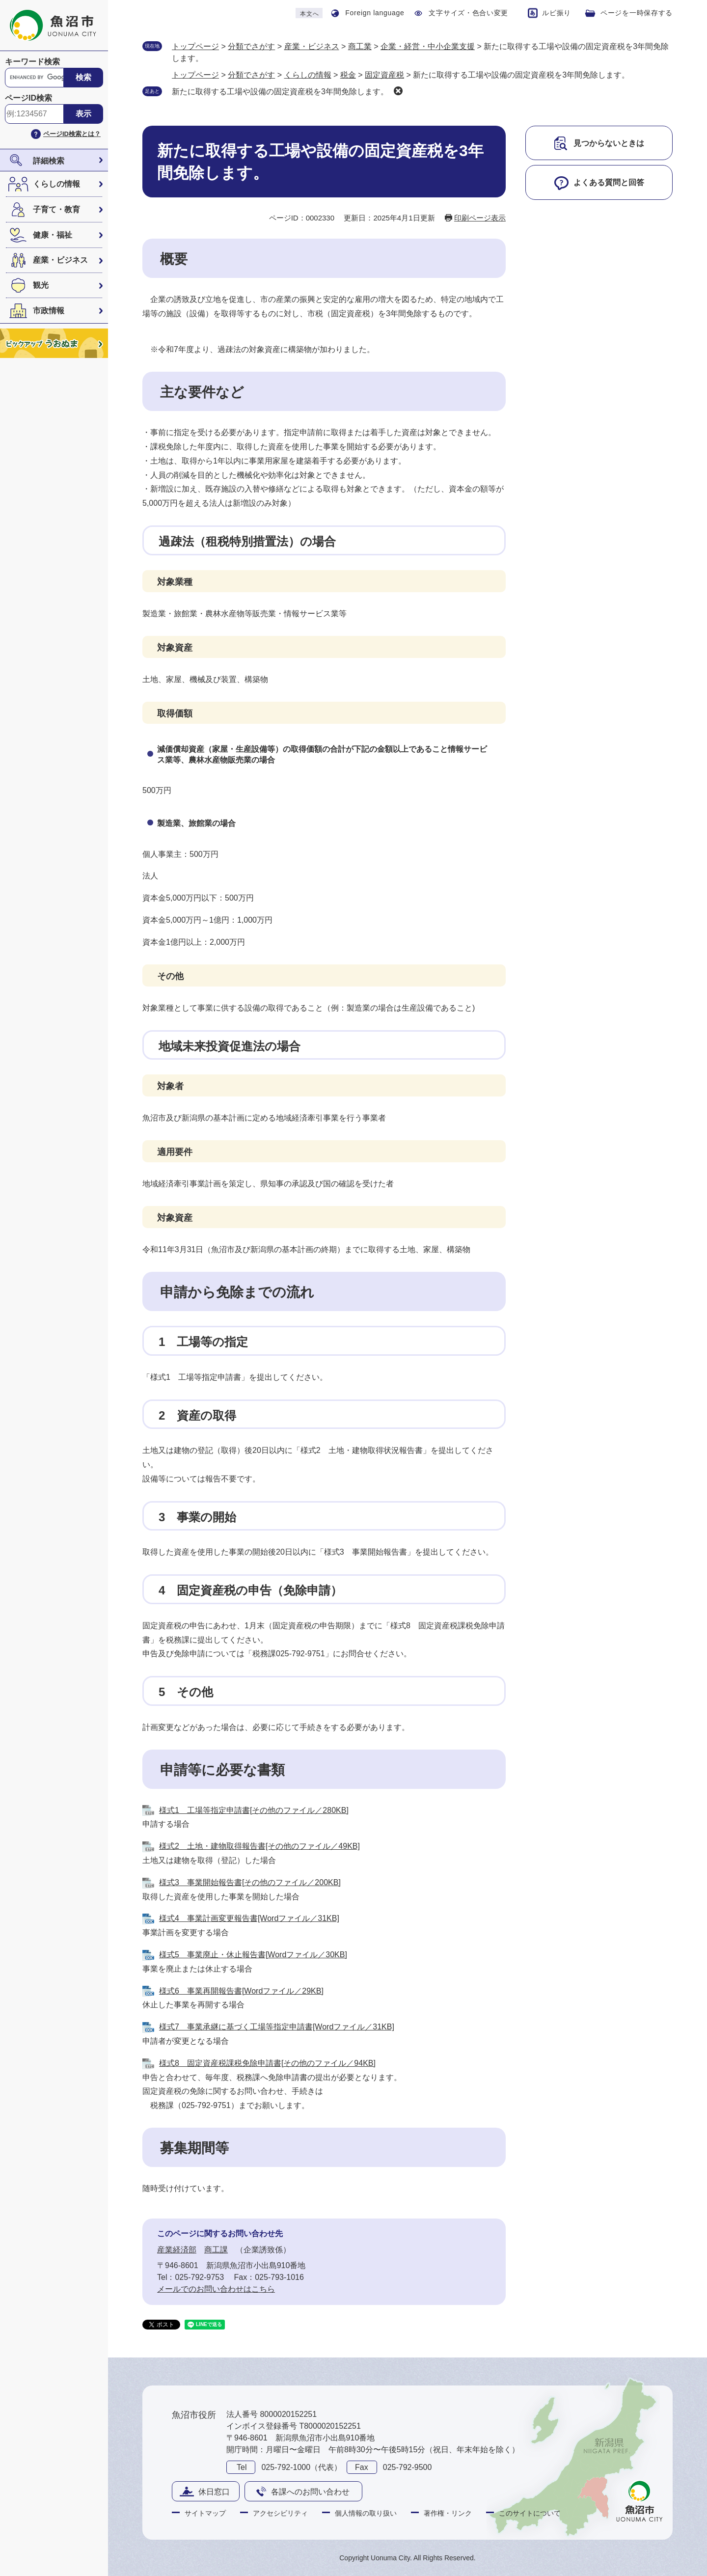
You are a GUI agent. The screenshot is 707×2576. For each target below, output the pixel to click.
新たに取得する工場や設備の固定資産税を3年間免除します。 (280, 91)
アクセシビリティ (280, 2513)
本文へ (309, 13)
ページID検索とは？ (72, 133)
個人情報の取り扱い (366, 2513)
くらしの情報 (56, 184)
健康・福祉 (52, 235)
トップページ (195, 46)
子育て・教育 (56, 209)
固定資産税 (384, 75)
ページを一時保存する (636, 13)
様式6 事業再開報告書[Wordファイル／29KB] (241, 1991)
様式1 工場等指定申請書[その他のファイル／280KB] (254, 1810)
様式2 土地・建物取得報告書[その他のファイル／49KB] (259, 1846)
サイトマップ (205, 2513)
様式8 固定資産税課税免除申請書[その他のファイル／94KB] (267, 2063)
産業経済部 (176, 2250)
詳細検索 (48, 161)
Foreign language (374, 13)
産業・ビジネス (60, 260)
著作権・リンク (448, 2513)
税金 (348, 75)
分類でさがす (251, 46)
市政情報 (48, 310)
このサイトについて (530, 2513)
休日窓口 (214, 2492)
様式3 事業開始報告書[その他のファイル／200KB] (250, 1882)
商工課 (216, 2250)
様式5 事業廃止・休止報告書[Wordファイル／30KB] (253, 1954)
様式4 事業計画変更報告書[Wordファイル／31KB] (249, 1918)
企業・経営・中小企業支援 (428, 46)
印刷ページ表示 (480, 218)
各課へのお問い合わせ (310, 2492)
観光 (41, 285)
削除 (398, 91)
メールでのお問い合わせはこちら (216, 2289)
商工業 (360, 46)
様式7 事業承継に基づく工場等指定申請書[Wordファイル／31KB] (276, 2027)
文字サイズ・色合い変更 (468, 13)
